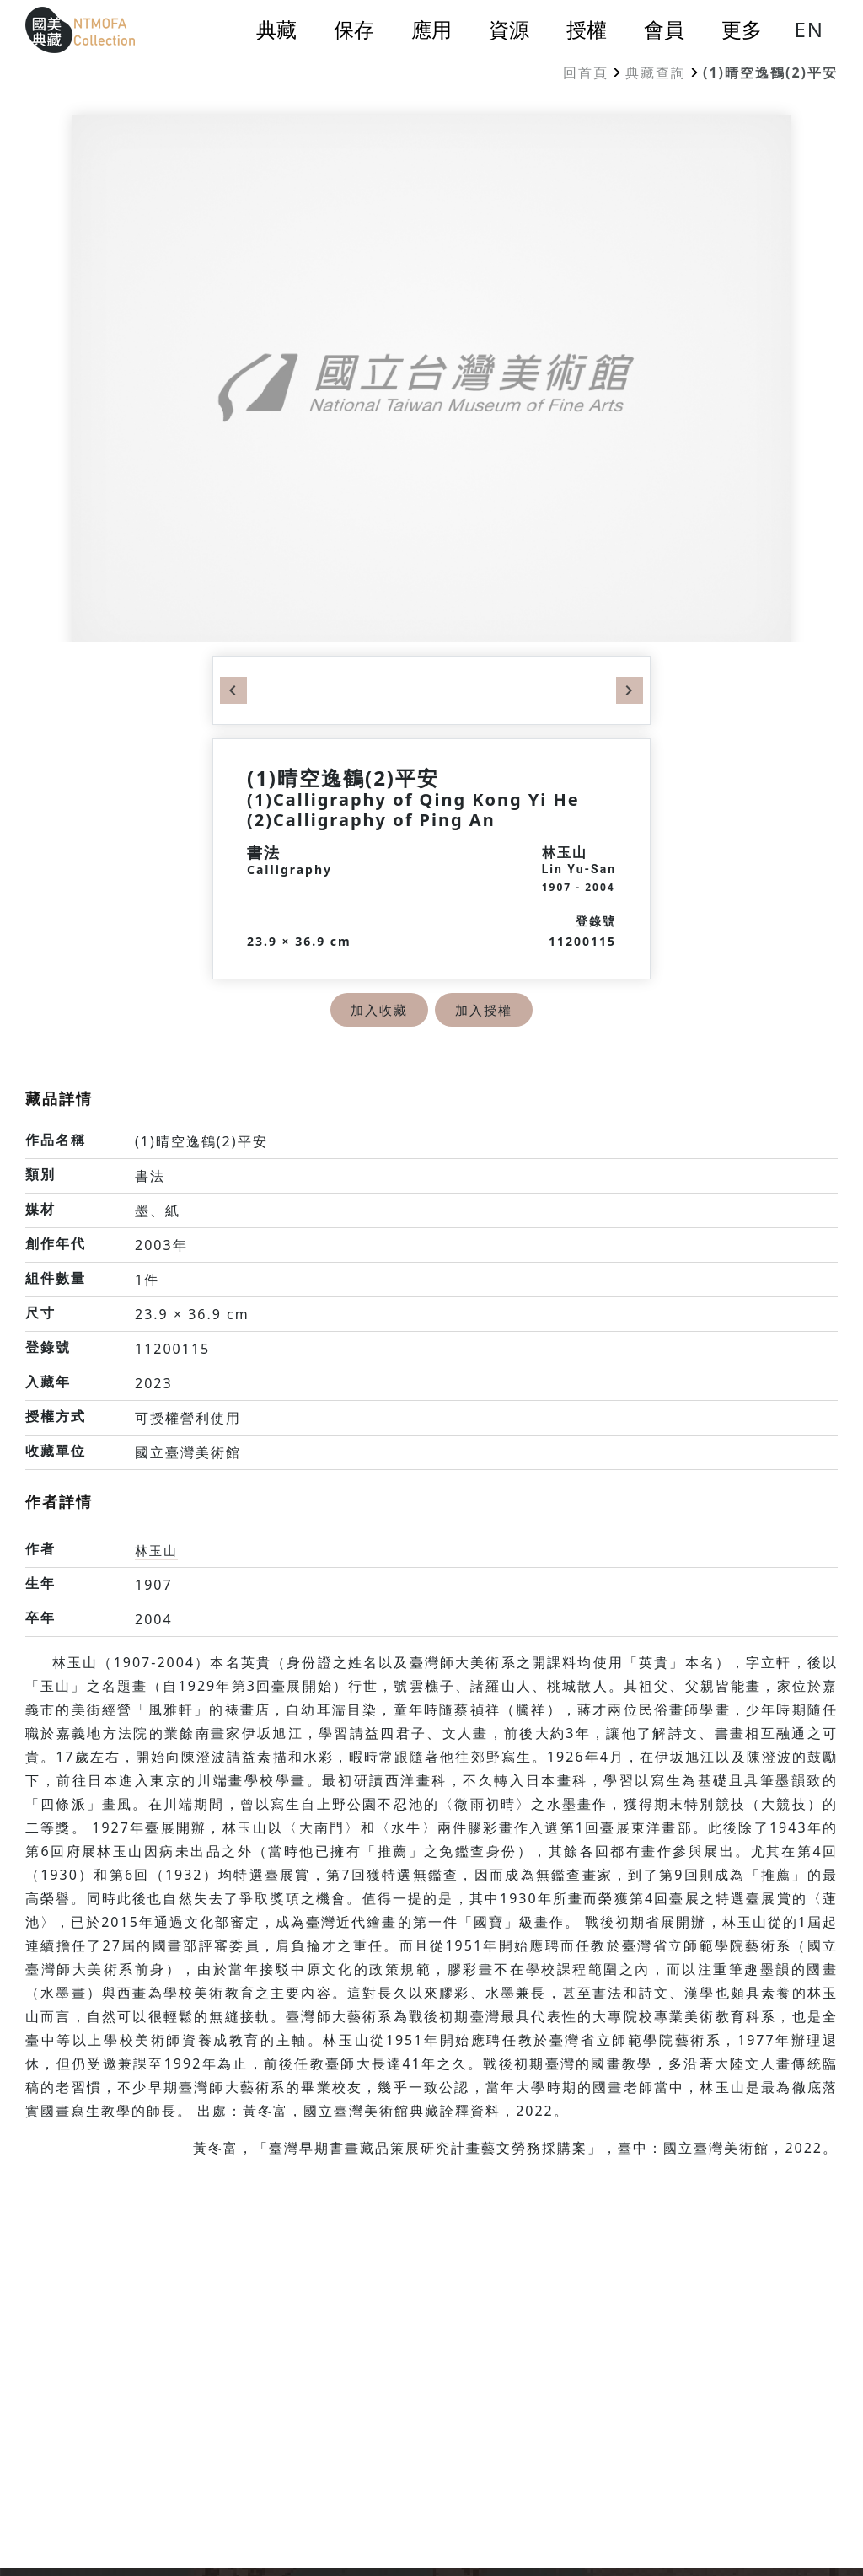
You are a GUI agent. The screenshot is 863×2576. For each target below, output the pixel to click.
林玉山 (157, 1550)
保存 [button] (354, 29)
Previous (233, 690)
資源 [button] (509, 29)
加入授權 (485, 1010)
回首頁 (585, 72)
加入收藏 (377, 1010)
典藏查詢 (655, 72)
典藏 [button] (276, 29)
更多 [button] (741, 29)
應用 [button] (431, 29)
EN (809, 29)
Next (629, 690)
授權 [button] (586, 29)
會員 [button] (664, 29)
